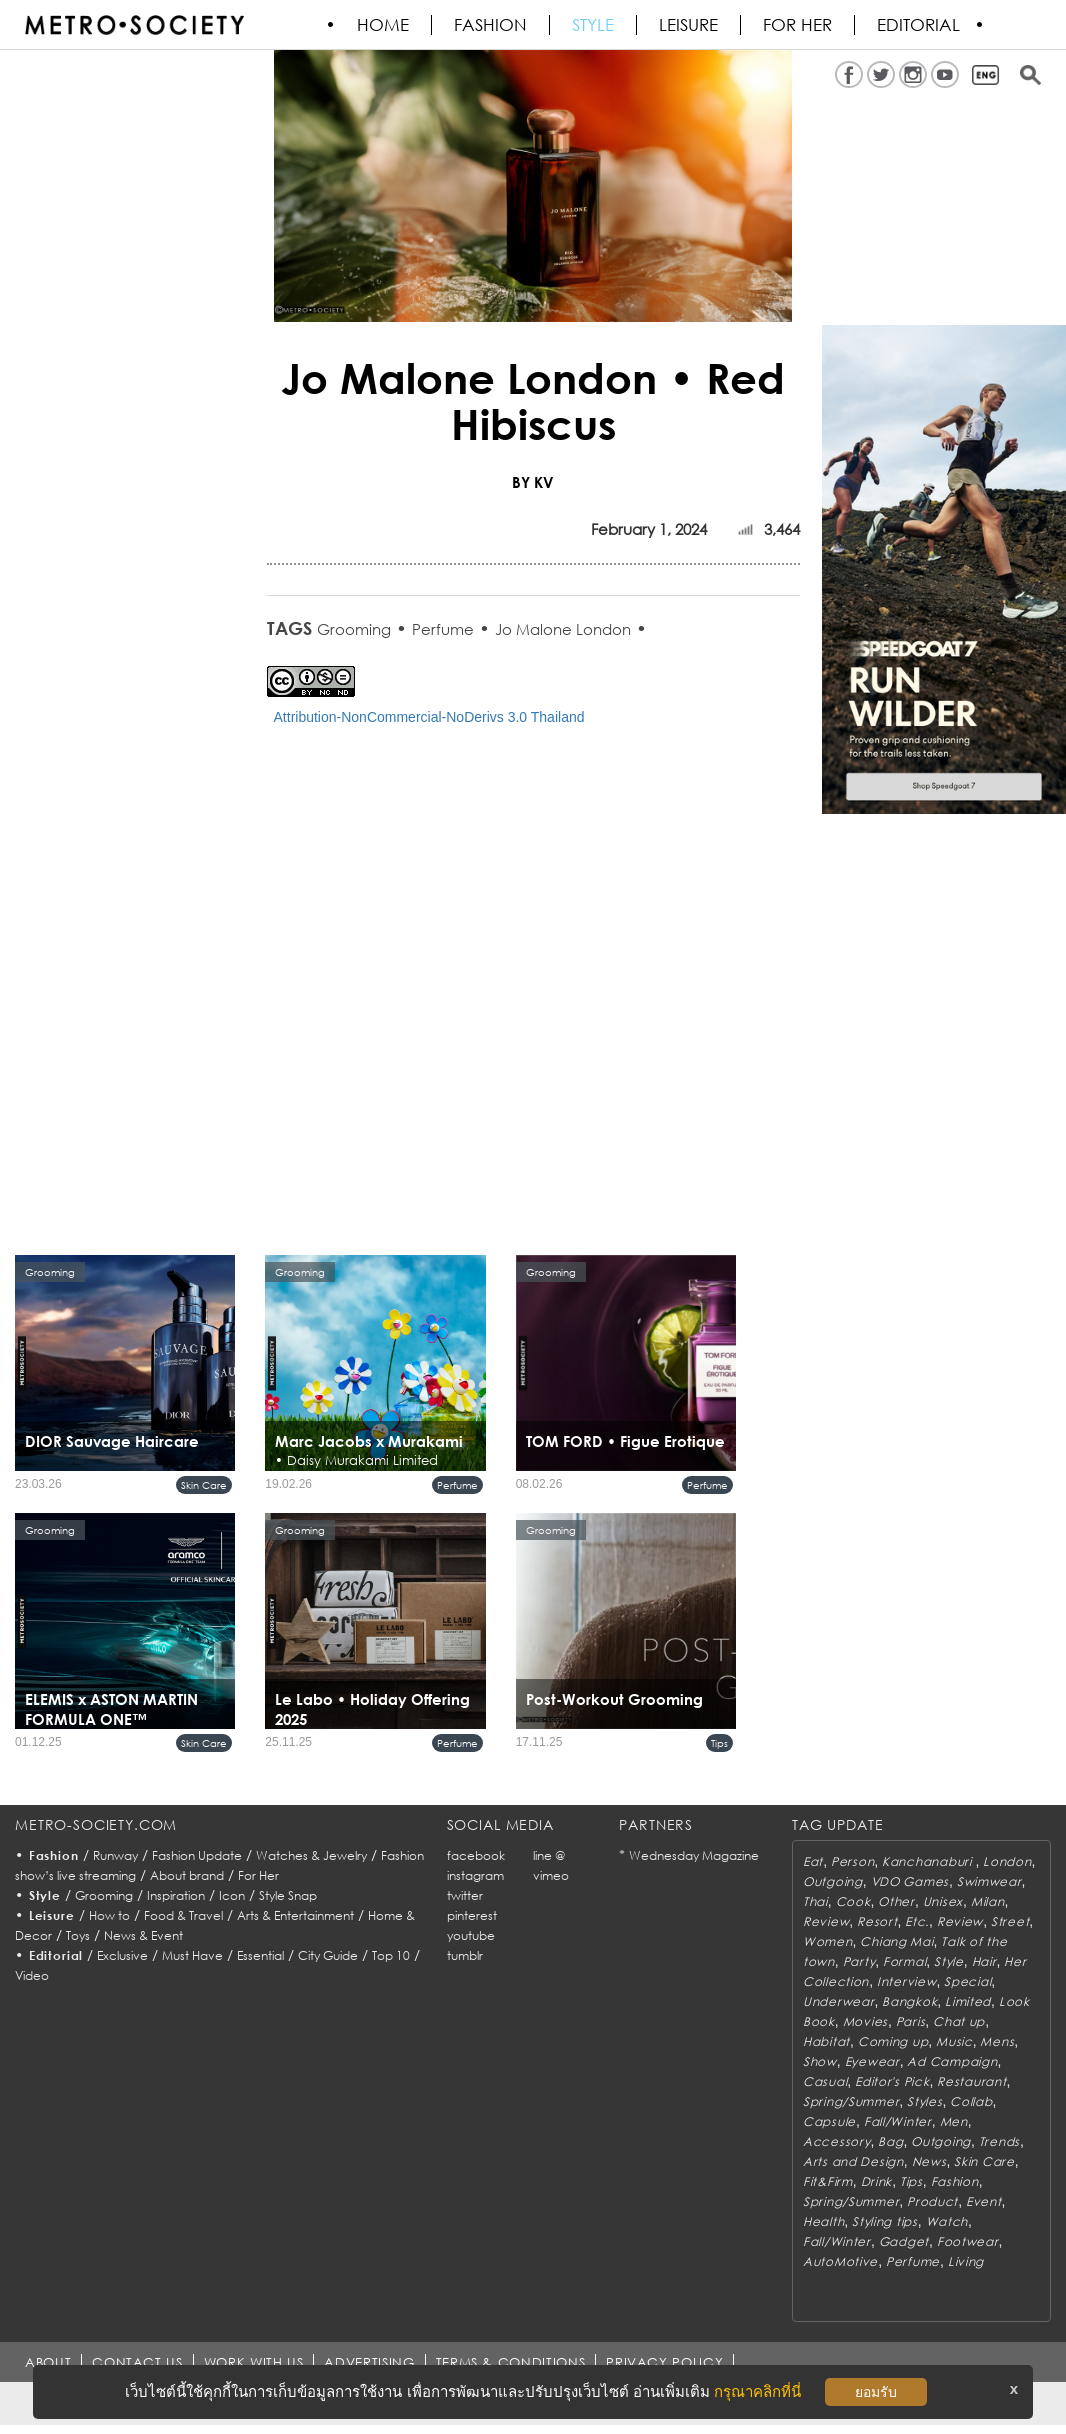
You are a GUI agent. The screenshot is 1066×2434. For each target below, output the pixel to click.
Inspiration (176, 1895)
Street (1010, 1921)
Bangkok (909, 2001)
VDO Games (910, 1881)
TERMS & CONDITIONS (511, 2362)
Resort (877, 1921)
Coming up (893, 2041)
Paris (911, 2021)
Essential (260, 1955)
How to (109, 1915)
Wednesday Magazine (694, 1855)
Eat (813, 1861)
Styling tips (885, 2221)
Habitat (826, 2041)
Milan (988, 1901)
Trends (999, 2141)
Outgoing (833, 1881)
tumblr (465, 1955)
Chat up (959, 2021)
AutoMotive (840, 2261)
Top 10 (391, 1955)
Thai (815, 1901)
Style (594, 25)
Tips (719, 1743)
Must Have (192, 1955)
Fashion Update (197, 1855)
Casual (825, 2081)
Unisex (943, 1901)
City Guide (328, 1955)
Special (967, 1981)
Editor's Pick (892, 2081)
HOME (384, 25)
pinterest (472, 1915)
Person (852, 1861)
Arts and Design (853, 2161)
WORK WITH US (254, 2362)
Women (828, 1941)
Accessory (836, 2141)
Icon (232, 1895)
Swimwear (989, 1881)
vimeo (551, 1875)
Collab (971, 2101)
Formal (904, 1961)
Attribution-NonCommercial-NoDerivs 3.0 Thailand (429, 717)
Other (896, 1901)
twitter (465, 1895)
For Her (258, 1875)
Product (932, 2201)
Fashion (491, 25)
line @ (549, 1855)
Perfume (443, 629)
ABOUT (48, 2362)
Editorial (919, 25)
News (929, 2161)
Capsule (829, 2121)
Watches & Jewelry (311, 1855)
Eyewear (872, 2061)
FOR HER (798, 25)
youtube (471, 1935)
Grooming (354, 629)
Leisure (689, 25)
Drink (877, 2181)
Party (859, 1961)
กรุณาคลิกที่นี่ (757, 2391)
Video (32, 1975)
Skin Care (204, 1485)
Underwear (838, 2001)
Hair (984, 1961)
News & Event (143, 1935)
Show (820, 2061)
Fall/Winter (898, 2121)
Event (984, 2201)
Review (826, 1921)
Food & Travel (183, 1915)
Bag (890, 2141)
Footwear (968, 2241)
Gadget (904, 2241)
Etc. (917, 1921)
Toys (78, 1935)
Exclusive (122, 1955)
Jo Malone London (563, 629)
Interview (906, 1981)
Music (954, 2041)
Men (954, 2121)
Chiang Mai (896, 1941)
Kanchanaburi (928, 1861)
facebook (476, 1855)
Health (823, 2221)
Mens (997, 2041)
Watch (947, 2221)
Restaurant (971, 2081)
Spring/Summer (851, 2101)
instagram (475, 1875)
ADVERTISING (370, 2362)
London (1007, 1861)
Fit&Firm (828, 2181)
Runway (115, 1855)
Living (966, 2261)
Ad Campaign (952, 2061)
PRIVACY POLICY (664, 2362)
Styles (924, 2101)
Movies (865, 2021)
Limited (968, 2001)
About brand (187, 1875)
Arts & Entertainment (295, 1915)
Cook (853, 1901)
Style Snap (288, 1895)
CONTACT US (137, 2362)
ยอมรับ (876, 2392)
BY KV (533, 482)
